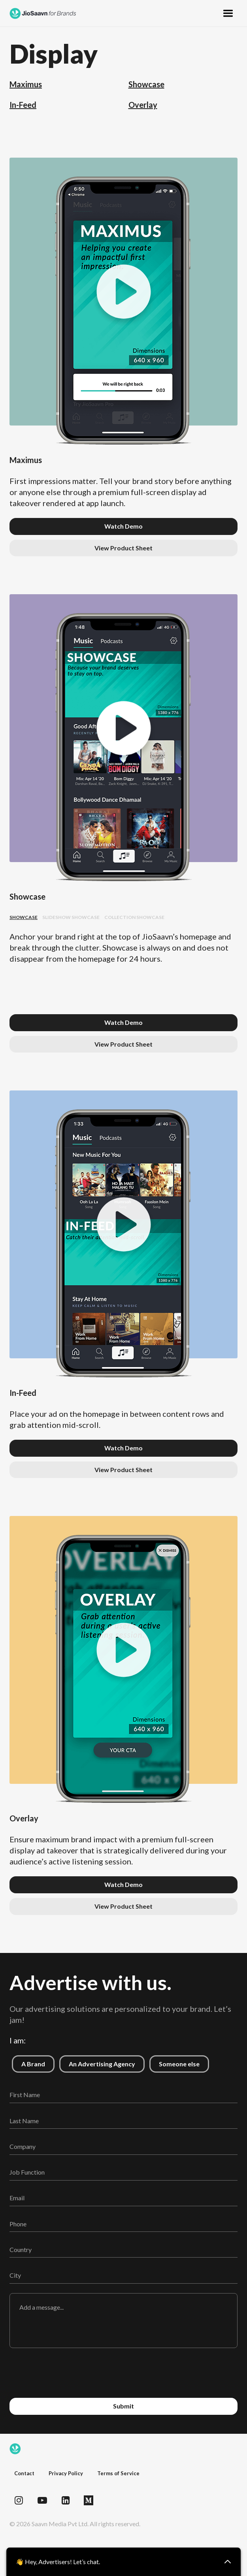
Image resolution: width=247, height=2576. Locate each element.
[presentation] (124, 2373)
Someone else (174, 2061)
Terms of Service (118, 2473)
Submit (123, 2406)
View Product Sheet (123, 548)
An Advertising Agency (97, 2061)
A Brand (28, 2061)
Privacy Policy (66, 2473)
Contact (24, 2473)
